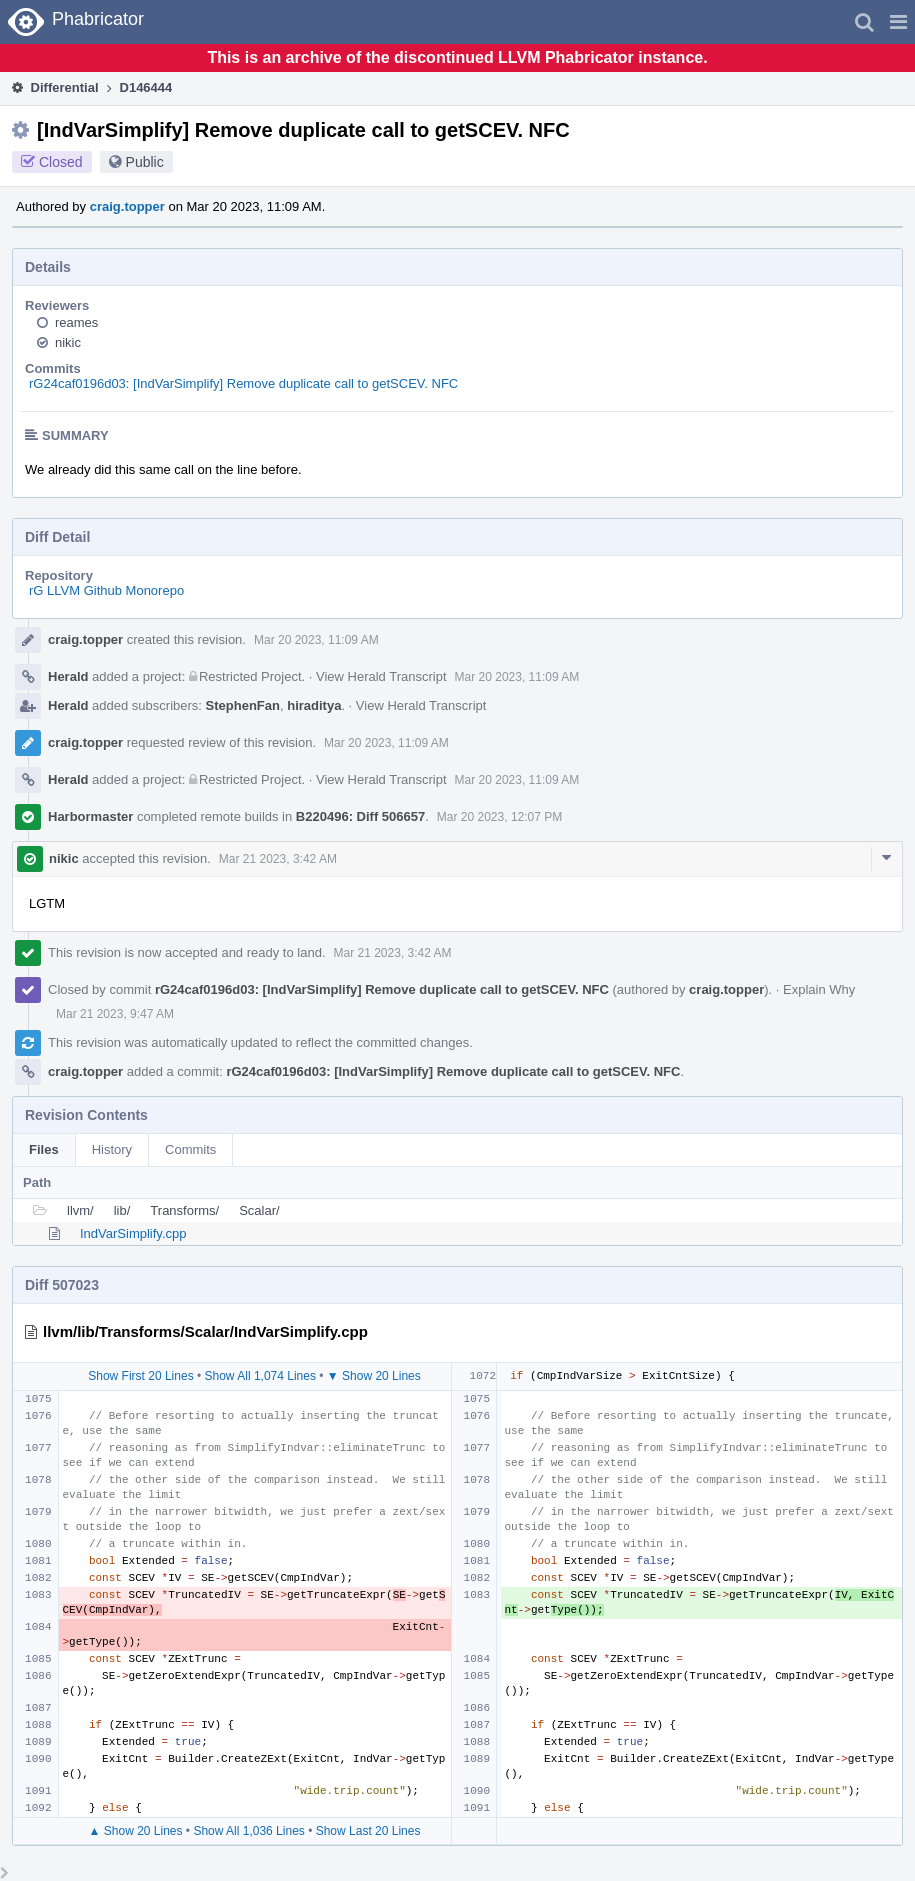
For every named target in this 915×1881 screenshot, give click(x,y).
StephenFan (243, 705)
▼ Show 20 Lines (374, 1376)
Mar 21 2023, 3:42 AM (278, 859)
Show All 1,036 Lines (248, 1831)
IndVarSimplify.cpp (133, 1233)
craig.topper (127, 206)
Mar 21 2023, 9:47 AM (115, 1014)
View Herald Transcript (381, 676)
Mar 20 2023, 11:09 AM (316, 640)
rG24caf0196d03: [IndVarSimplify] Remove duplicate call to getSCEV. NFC (243, 383)
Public (145, 162)
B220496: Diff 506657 (360, 816)
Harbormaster (90, 816)
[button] (898, 22)
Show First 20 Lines (140, 1376)
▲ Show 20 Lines (136, 1831)
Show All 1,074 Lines (260, 1376)
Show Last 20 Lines (368, 1831)
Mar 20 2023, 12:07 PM (499, 817)
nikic (68, 342)
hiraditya (314, 705)
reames (76, 322)
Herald (68, 676)
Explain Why (819, 989)
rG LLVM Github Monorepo (106, 590)
